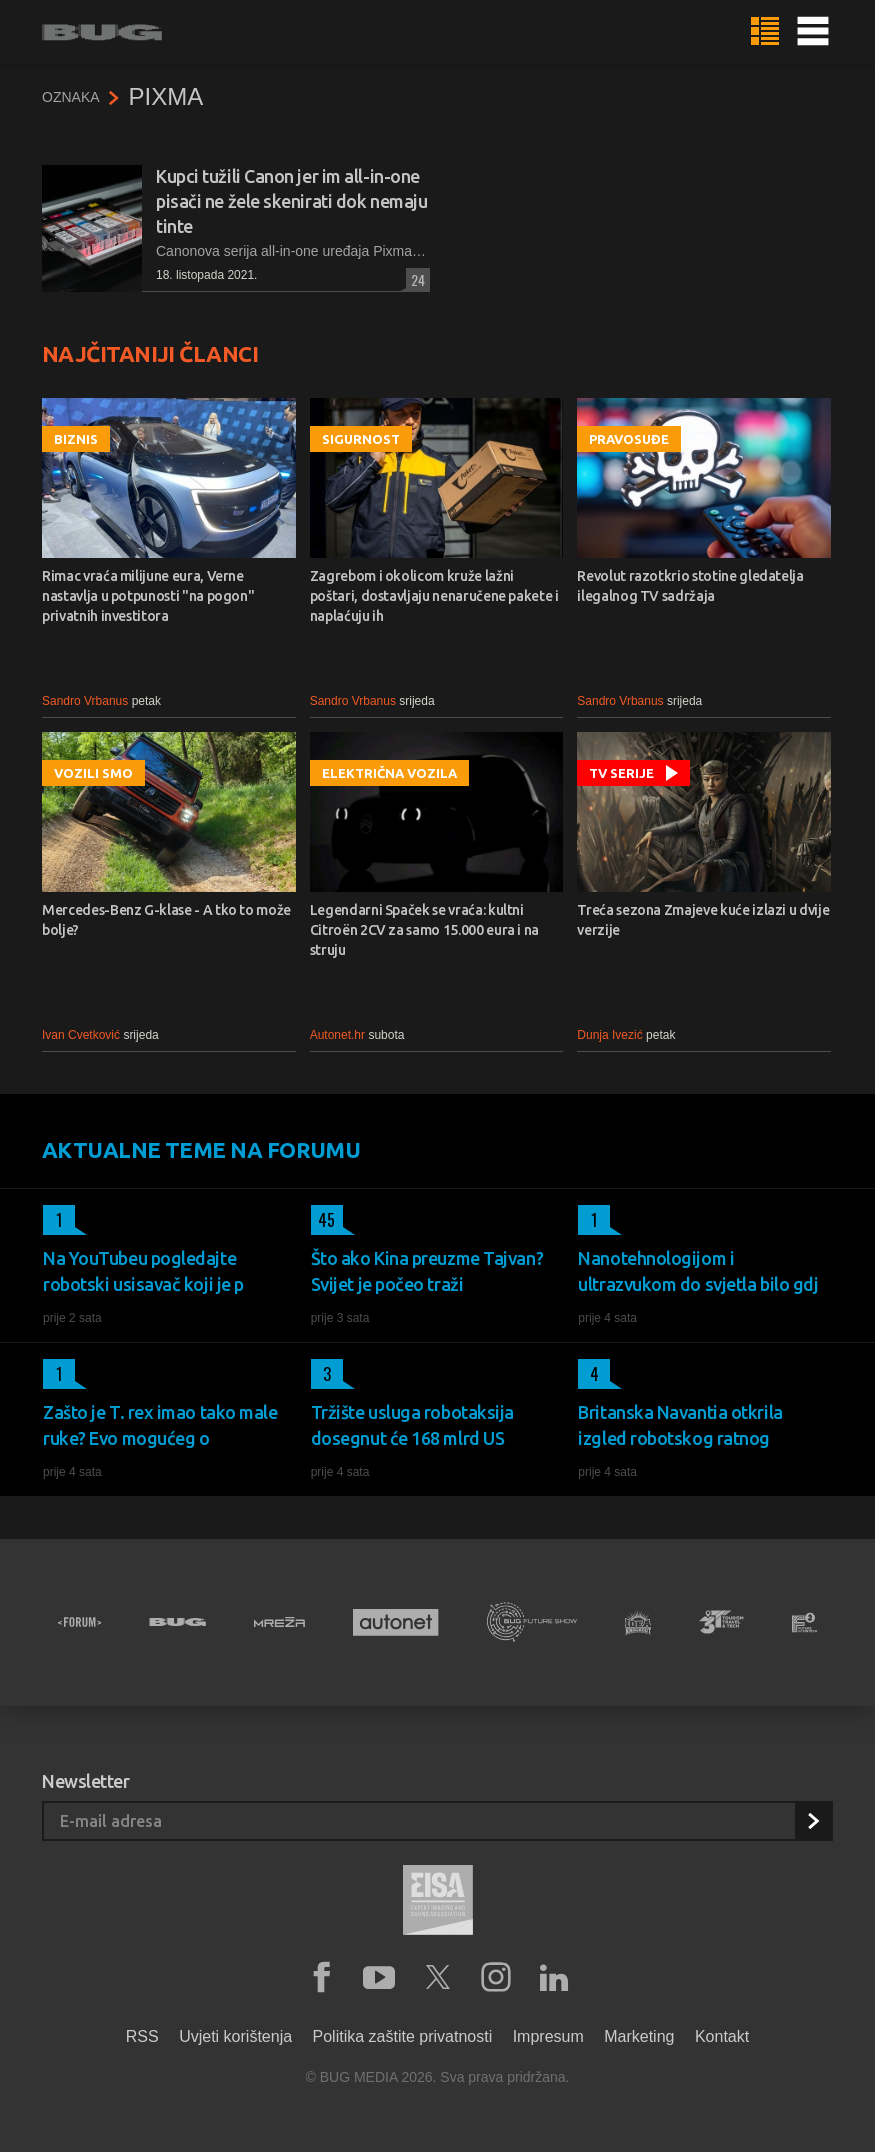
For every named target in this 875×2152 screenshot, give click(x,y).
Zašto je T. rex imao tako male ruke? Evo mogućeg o (160, 1425)
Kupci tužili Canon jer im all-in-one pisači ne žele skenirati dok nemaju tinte (291, 201)
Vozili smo (93, 773)
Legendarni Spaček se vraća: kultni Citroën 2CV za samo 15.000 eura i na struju (424, 930)
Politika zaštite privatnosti (403, 2036)
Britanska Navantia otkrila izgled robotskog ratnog (680, 1425)
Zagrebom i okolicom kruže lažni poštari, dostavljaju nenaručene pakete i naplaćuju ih (434, 596)
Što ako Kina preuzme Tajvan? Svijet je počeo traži (427, 1271)
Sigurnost (361, 439)
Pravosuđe (629, 439)
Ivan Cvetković (81, 1035)
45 (323, 1220)
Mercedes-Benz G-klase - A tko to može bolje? (166, 920)
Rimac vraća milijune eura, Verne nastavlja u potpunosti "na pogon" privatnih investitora (148, 596)
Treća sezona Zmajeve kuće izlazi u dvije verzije (703, 920)
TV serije (621, 773)
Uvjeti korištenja (235, 2036)
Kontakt (722, 2036)
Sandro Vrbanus (85, 701)
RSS (142, 2036)
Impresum (548, 2036)
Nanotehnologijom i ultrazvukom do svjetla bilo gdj (698, 1271)
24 (415, 279)
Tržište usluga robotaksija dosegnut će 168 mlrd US (412, 1425)
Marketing (639, 2036)
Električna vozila (389, 773)
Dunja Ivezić (609, 1035)
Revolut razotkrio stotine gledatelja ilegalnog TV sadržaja (690, 586)
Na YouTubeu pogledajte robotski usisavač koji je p (143, 1271)
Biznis (76, 439)
